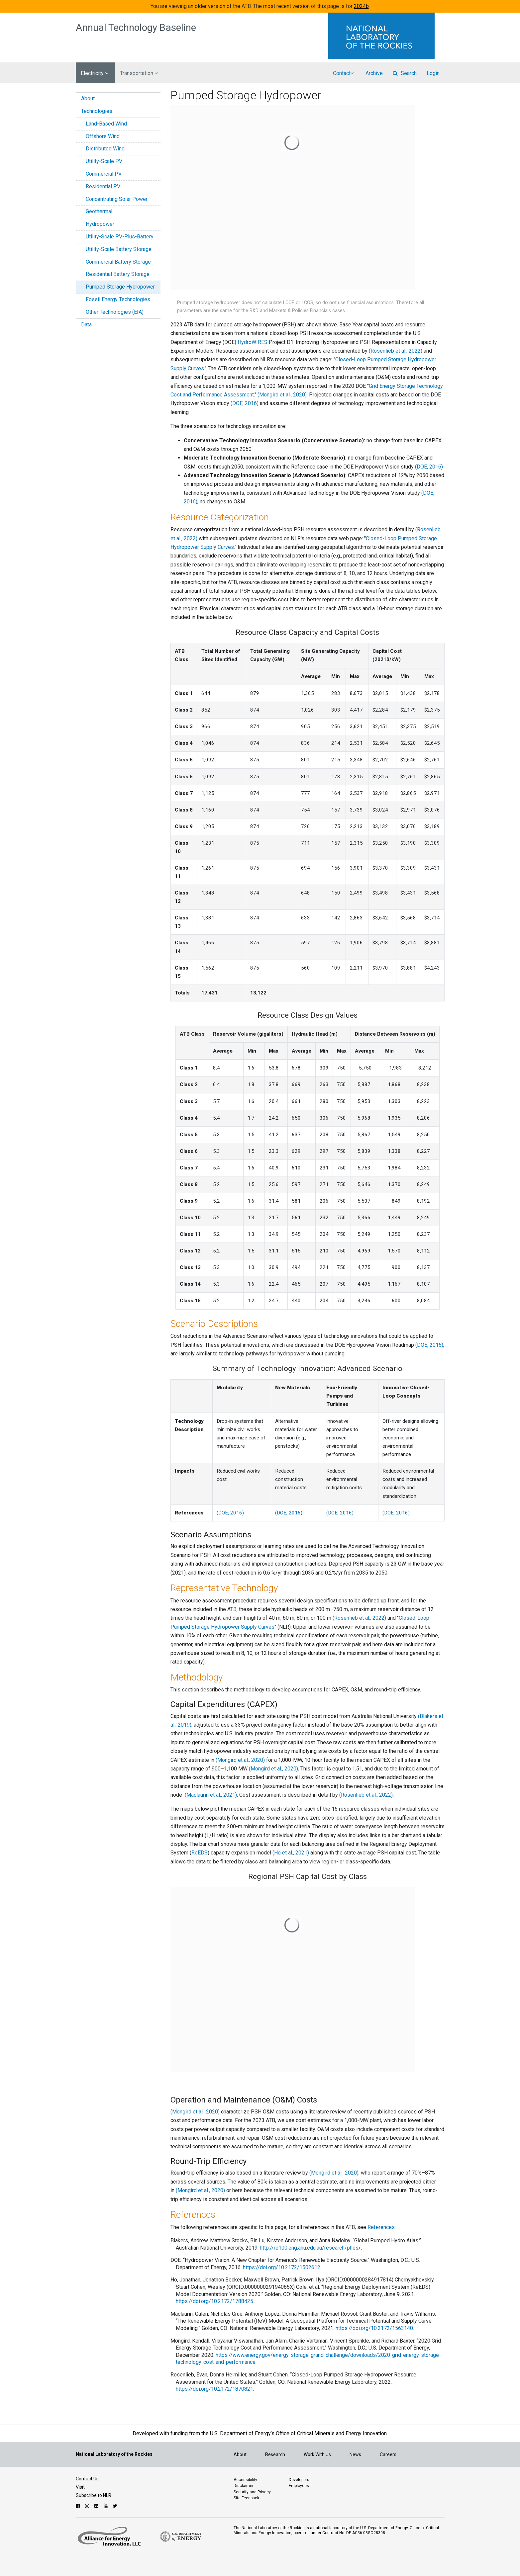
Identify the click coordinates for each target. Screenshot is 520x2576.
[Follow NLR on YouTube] (106, 2506)
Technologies (96, 111)
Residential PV (103, 186)
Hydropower (100, 224)
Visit (80, 2487)
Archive (374, 73)
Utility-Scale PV (104, 161)
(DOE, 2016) (245, 403)
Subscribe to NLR (93, 2495)
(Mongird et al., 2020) (282, 394)
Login (433, 73)
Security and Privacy (252, 2492)
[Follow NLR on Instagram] (88, 2506)
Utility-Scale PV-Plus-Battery (120, 236)
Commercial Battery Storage (118, 262)
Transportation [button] (139, 73)
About (88, 98)
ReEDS (199, 1852)
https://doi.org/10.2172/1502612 (281, 2267)
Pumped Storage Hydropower (120, 287)
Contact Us (87, 2478)
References (381, 2227)
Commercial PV (104, 174)
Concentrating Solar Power (117, 199)
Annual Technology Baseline (136, 27)
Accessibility (245, 2479)
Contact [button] (343, 73)
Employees (299, 2485)
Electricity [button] (94, 73)
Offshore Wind (103, 136)
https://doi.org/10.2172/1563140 (374, 2328)
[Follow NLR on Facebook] (78, 2506)
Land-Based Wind (106, 124)
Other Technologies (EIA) (115, 312)
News (355, 2454)
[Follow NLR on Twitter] (116, 2506)
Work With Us (317, 2454)
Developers (299, 2479)
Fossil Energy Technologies (118, 299)
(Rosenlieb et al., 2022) (395, 351)
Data (86, 324)
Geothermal (99, 211)
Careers (388, 2454)
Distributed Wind (105, 148)
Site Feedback (246, 2498)
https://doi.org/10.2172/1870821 (214, 2389)
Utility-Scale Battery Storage (119, 249)
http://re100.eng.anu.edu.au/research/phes (309, 2248)
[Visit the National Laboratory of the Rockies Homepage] (386, 36)
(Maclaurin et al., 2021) (211, 1795)
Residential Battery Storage (118, 274)
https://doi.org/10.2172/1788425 (214, 2301)
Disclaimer (244, 2485)
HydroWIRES (253, 342)
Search (405, 73)
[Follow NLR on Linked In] (97, 2506)
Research (275, 2454)
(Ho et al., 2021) (290, 1852)
